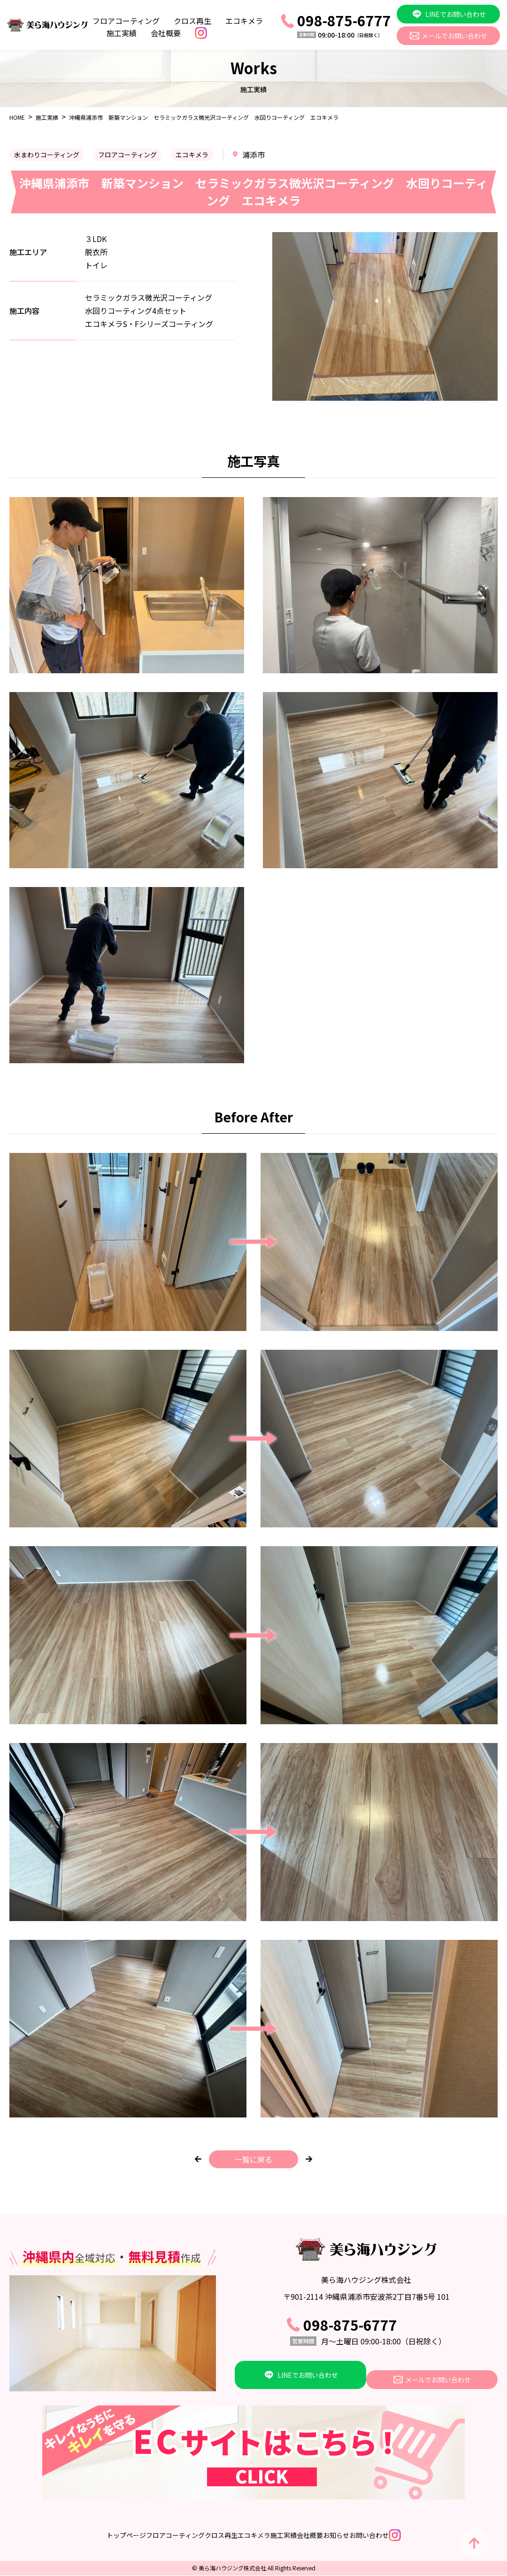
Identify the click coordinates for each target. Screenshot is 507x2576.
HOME (17, 117)
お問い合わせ (428, 2535)
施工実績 (122, 33)
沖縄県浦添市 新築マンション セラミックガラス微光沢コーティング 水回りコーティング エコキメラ (203, 117)
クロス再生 (192, 20)
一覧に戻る (253, 2159)
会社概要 (166, 33)
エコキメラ (244, 20)
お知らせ (375, 2535)
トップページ (47, 2535)
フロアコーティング (126, 20)
